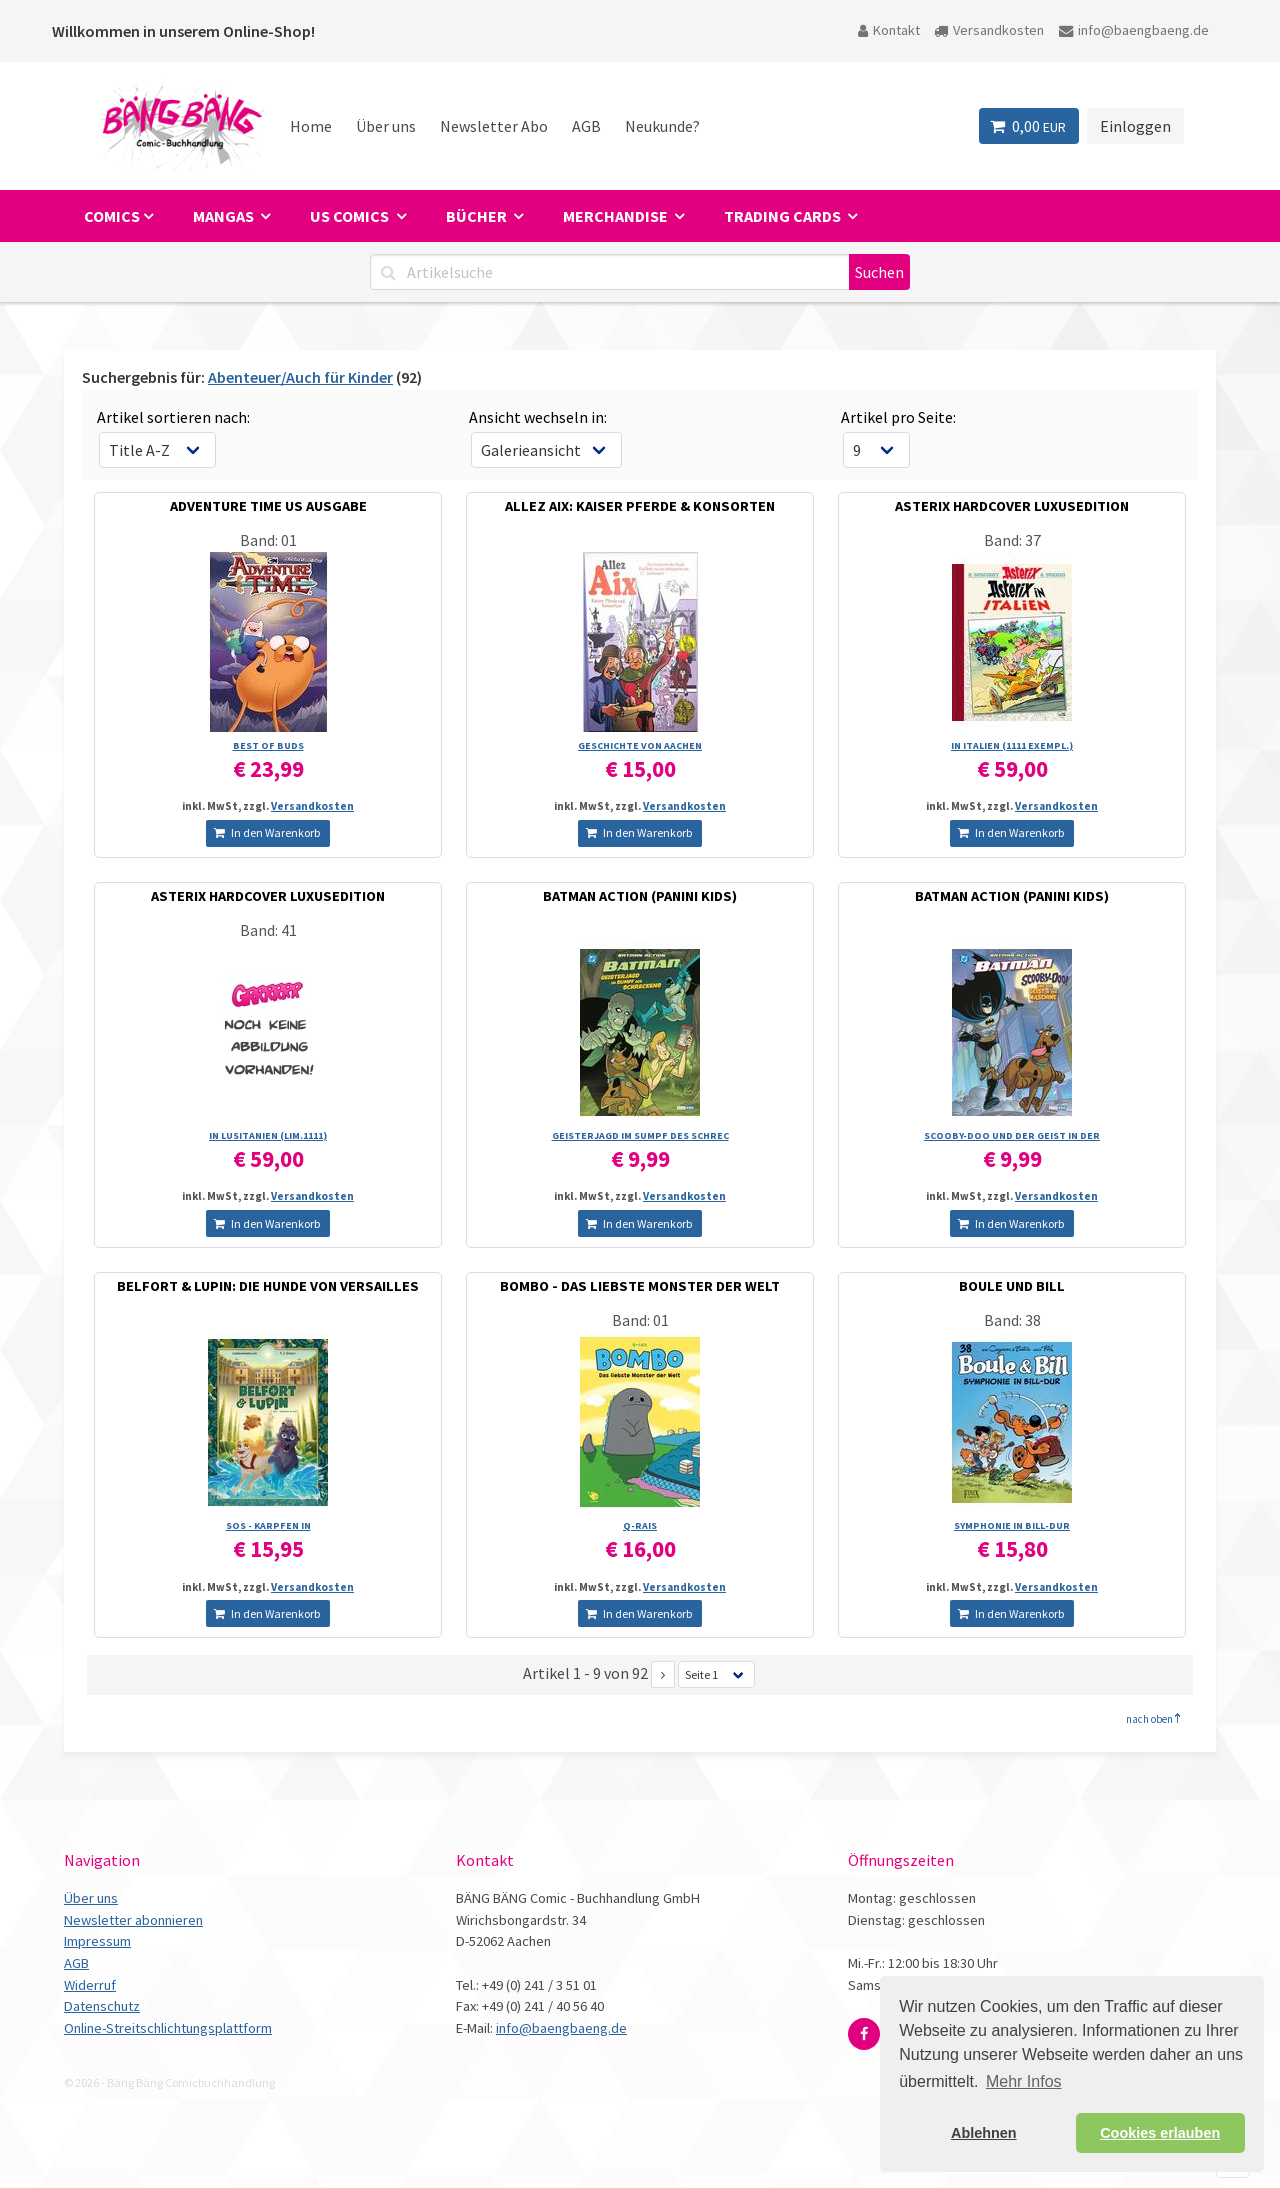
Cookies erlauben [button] (1160, 2133)
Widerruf (90, 1985)
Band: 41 (268, 930)
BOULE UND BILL (1012, 1286)
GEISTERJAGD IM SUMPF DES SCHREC (640, 1135)
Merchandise (617, 216)
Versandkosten (989, 30)
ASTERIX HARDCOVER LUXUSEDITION (1012, 506)
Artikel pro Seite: (898, 417)
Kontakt (889, 30)
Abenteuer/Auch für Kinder (300, 377)
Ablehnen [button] (984, 2133)
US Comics (351, 216)
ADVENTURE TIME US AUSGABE (268, 506)
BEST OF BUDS (268, 745)
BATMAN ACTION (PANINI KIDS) (640, 896)
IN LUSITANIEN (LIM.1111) (268, 1135)
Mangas (225, 216)
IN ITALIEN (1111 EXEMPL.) (1012, 745)
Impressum (97, 1941)
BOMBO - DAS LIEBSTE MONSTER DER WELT (640, 1286)
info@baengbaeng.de (1134, 30)
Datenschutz (102, 2006)
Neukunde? (662, 126)
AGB (586, 126)
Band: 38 (1012, 1320)
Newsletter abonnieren (133, 1920)
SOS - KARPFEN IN (268, 1525)
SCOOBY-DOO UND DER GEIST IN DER (1012, 1135)
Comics (112, 216)
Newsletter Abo (494, 126)
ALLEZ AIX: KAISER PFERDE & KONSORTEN (640, 506)
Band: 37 (1012, 540)
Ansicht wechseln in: (538, 417)
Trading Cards (784, 216)
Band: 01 (268, 540)
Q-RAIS (640, 1525)
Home (311, 126)
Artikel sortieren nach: (173, 417)
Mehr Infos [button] (1024, 2081)
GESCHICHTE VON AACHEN (640, 745)
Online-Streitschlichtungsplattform (168, 2028)
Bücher (478, 216)
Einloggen (1135, 126)
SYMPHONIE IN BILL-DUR (1012, 1525)
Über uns (386, 126)
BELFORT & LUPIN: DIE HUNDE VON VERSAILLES (268, 1286)
